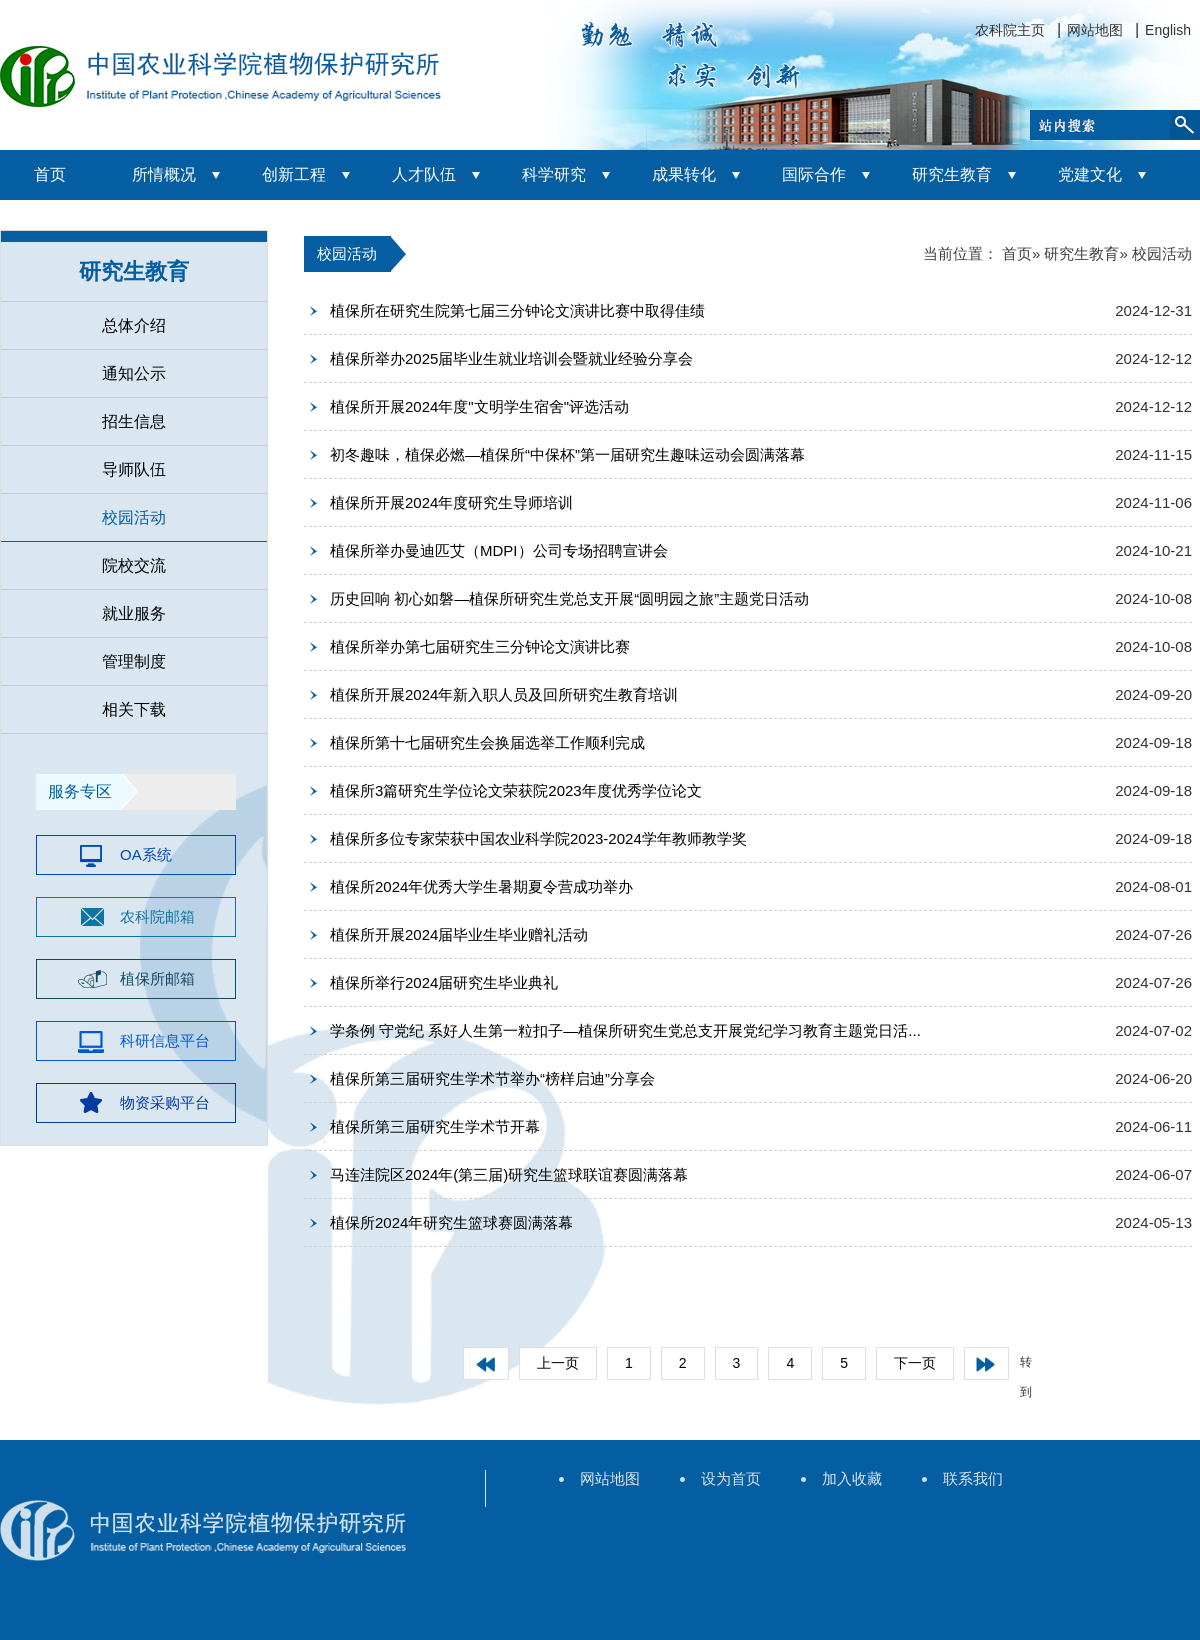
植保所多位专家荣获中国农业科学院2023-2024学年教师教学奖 (538, 838)
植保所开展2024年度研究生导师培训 (451, 502)
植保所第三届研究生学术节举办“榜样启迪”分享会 (492, 1078)
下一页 (915, 1363)
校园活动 (134, 517)
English (1168, 30)
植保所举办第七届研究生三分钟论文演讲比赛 (480, 646)
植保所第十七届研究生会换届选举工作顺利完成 (487, 742)
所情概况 (164, 174)
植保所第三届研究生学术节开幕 (435, 1126)
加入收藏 (852, 1478)
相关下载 (134, 709)
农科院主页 (1010, 30)
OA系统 (146, 854)
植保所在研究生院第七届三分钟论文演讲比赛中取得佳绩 (517, 310)
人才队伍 (424, 174)
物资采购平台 (165, 1102)
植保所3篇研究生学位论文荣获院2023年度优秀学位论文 (516, 790)
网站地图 (1095, 30)
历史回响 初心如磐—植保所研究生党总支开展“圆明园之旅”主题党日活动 (569, 598)
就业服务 (134, 613)
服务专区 (80, 791)
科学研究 (554, 174)
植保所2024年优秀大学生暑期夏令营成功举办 (481, 886)
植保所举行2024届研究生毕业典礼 (444, 982)
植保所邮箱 (157, 978)
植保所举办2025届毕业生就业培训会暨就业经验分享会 (511, 358)
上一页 (558, 1363)
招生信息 (134, 421)
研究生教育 (952, 174)
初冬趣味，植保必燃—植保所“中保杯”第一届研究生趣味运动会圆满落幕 (567, 454)
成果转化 (684, 174)
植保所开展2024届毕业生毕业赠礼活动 (459, 934)
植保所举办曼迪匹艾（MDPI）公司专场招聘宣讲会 (499, 550)
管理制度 (134, 661)
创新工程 (294, 174)
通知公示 (134, 373)
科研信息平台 (165, 1040)
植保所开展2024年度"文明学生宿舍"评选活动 (479, 406)
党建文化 (1090, 174)
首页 (50, 174)
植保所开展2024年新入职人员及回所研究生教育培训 (504, 694)
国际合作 (814, 174)
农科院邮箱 (157, 916)
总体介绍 (134, 325)
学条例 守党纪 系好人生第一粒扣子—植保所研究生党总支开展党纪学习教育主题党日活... (625, 1030)
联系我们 (973, 1478)
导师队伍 (134, 469)
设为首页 (731, 1478)
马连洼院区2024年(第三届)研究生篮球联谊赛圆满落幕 (509, 1174)
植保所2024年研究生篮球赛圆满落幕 (451, 1222)
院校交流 (134, 565)
